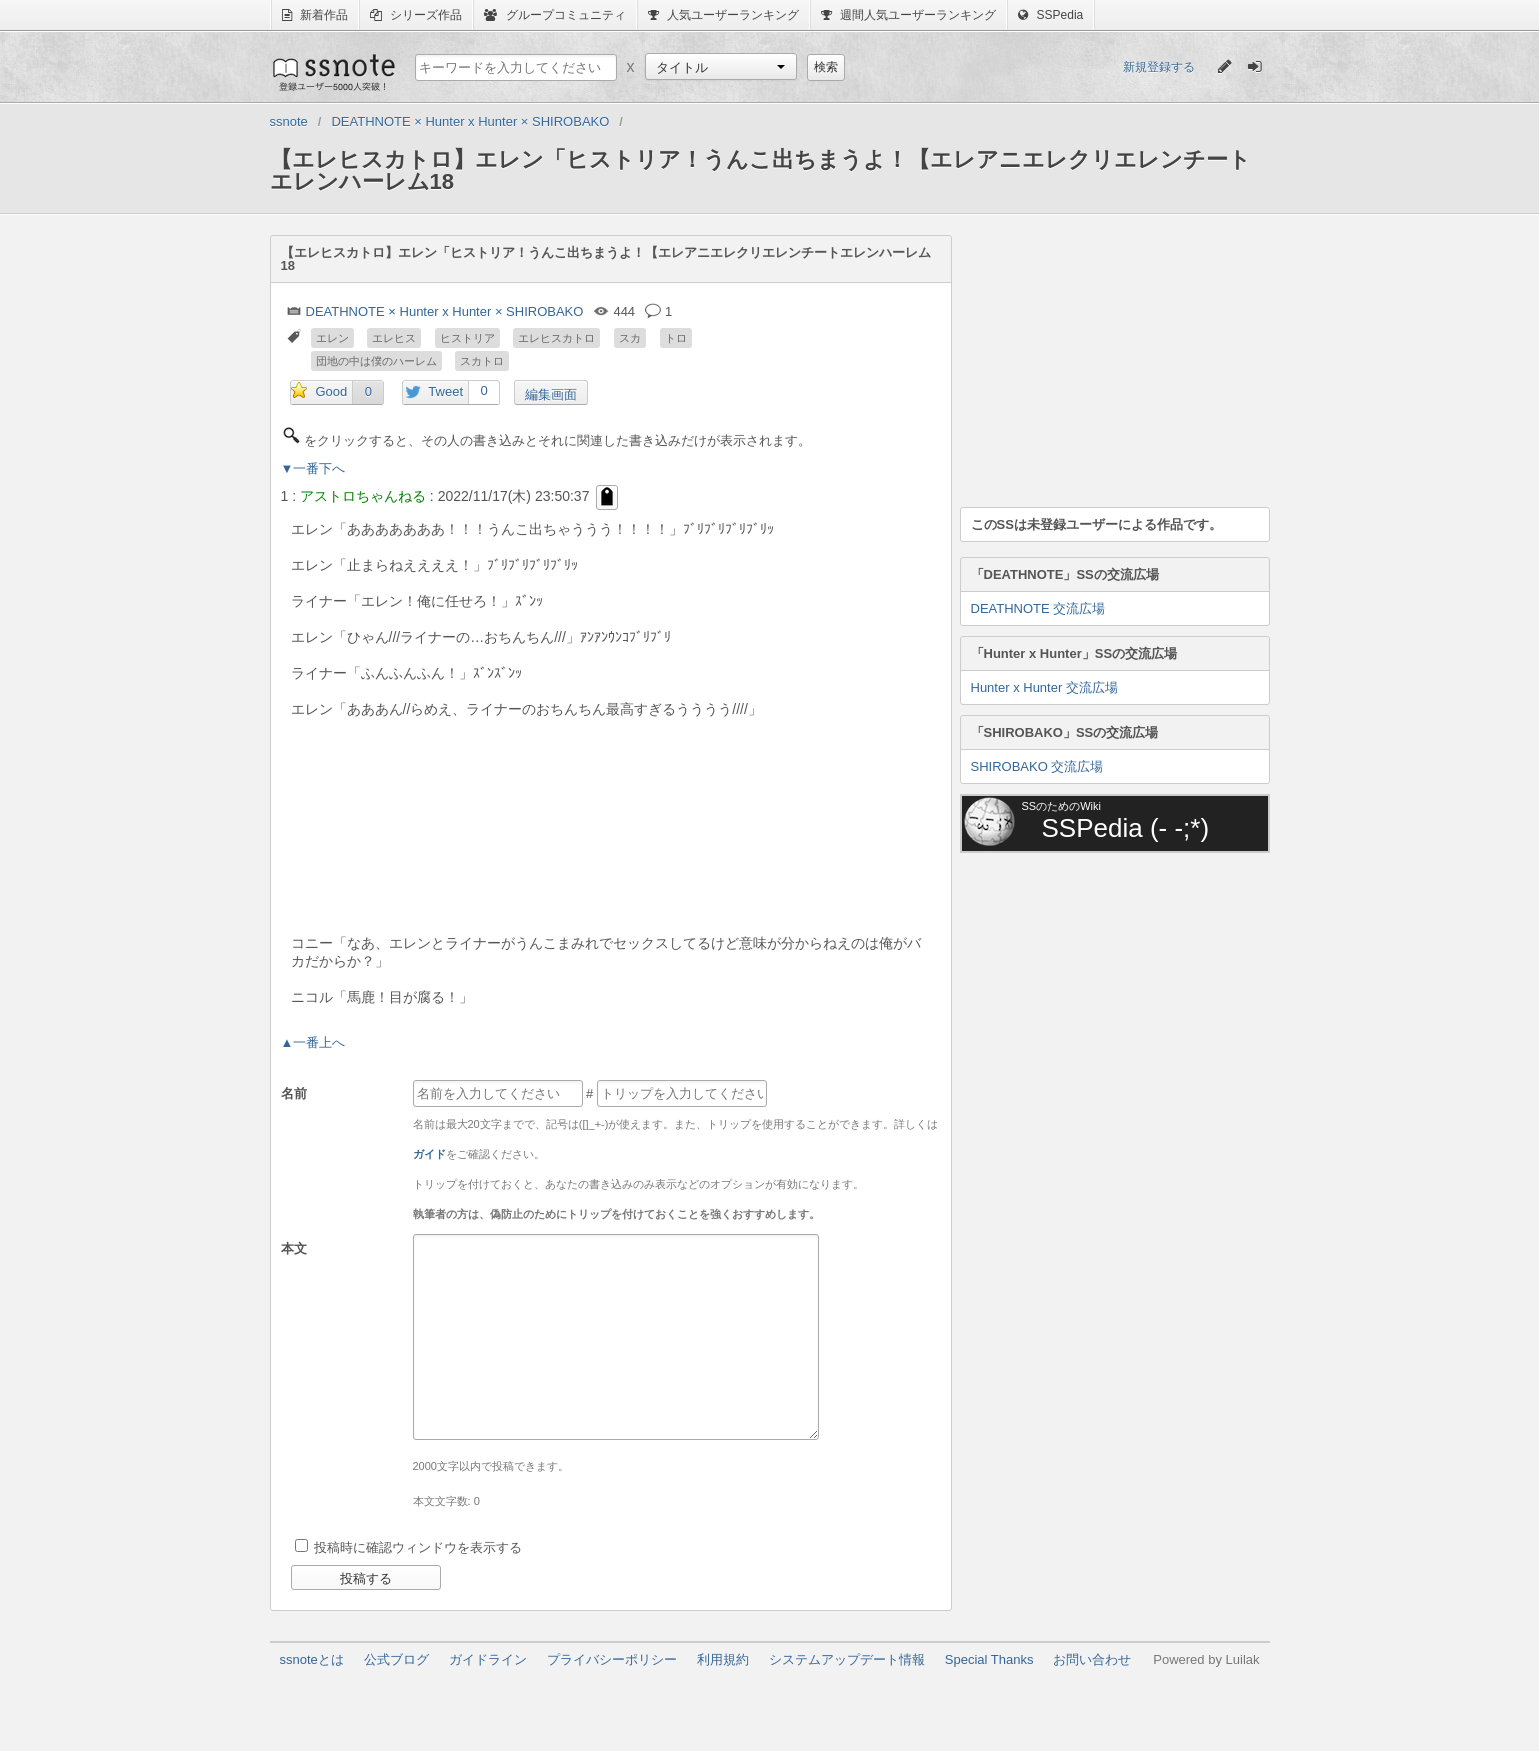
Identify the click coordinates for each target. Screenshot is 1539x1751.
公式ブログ (396, 1659)
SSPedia (1050, 15)
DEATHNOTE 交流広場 (1038, 608)
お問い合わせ (1092, 1659)
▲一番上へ (313, 1042)
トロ (676, 338)
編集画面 (551, 394)
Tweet (445, 391)
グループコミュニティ (554, 15)
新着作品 (315, 15)
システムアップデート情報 (847, 1659)
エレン (332, 338)
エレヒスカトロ (556, 338)
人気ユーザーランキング (723, 15)
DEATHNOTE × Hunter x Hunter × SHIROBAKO (445, 311)
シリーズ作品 (416, 15)
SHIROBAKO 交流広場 (1037, 766)
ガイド (429, 1154)
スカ (630, 338)
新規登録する (1159, 67)
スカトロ (482, 361)
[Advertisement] (1110, 360)
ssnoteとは (312, 1659)
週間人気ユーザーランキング (908, 15)
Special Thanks (989, 1659)
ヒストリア (467, 338)
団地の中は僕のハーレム (376, 361)
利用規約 (723, 1659)
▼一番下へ (313, 468)
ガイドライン (488, 1659)
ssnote (332, 72)
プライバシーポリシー (612, 1659)
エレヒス (394, 338)
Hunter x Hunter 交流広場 (1044, 687)
